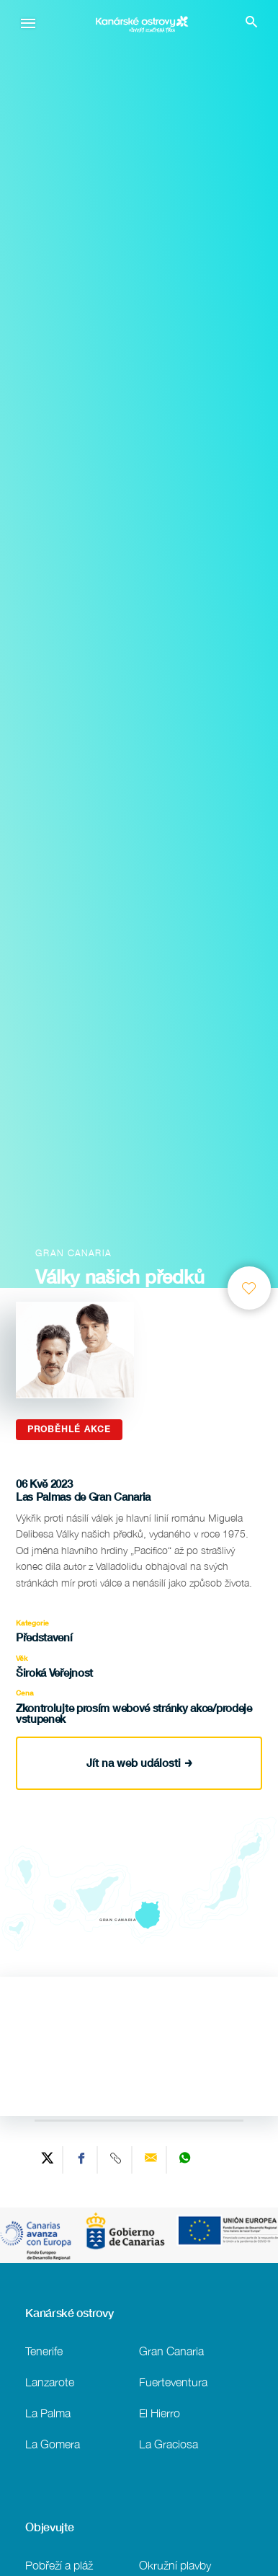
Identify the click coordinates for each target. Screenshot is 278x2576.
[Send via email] (151, 2160)
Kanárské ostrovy (69, 2312)
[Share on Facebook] (82, 2160)
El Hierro (159, 2413)
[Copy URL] (117, 2160)
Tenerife (44, 2350)
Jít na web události (139, 1762)
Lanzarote (49, 2381)
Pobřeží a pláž (59, 2565)
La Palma (48, 2413)
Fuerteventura (173, 2381)
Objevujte (49, 2526)
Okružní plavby (175, 2565)
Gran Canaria (171, 2350)
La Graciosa (168, 2444)
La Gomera (52, 2444)
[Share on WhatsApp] (185, 2160)
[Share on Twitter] (47, 2160)
